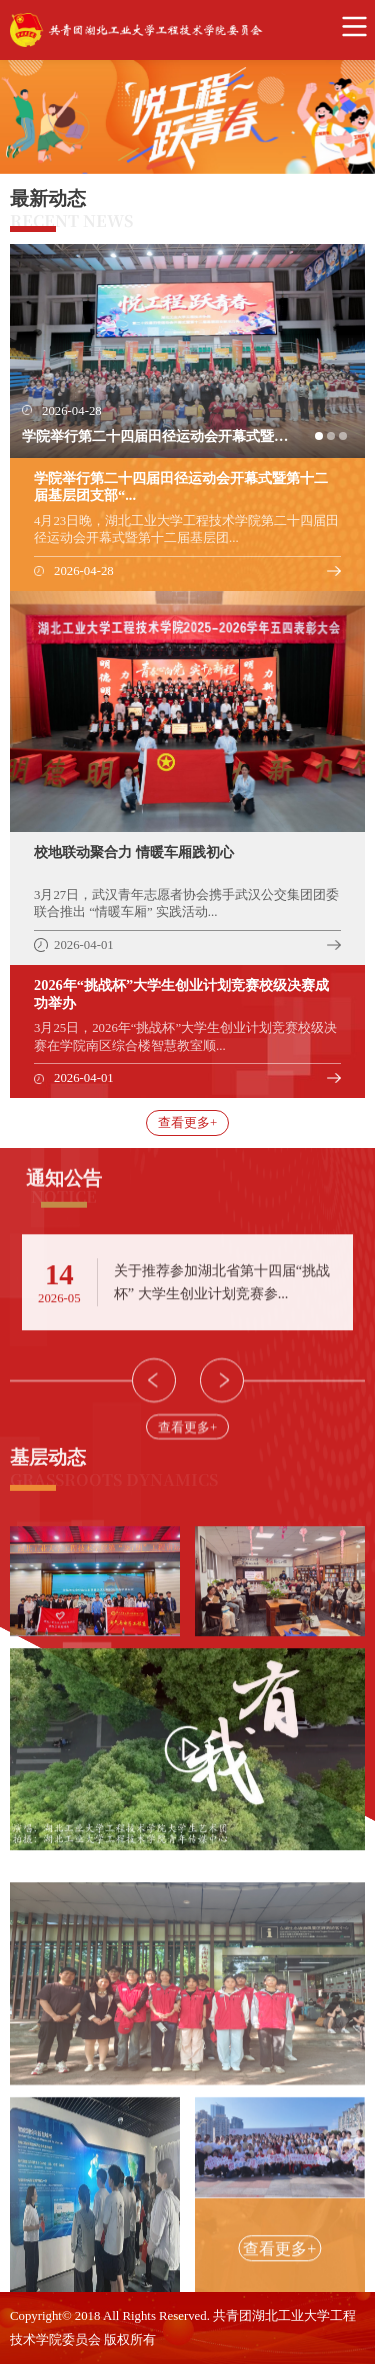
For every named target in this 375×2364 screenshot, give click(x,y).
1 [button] (325, 442)
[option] (187, 117)
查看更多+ (187, 1123)
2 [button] (337, 442)
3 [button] (349, 442)
